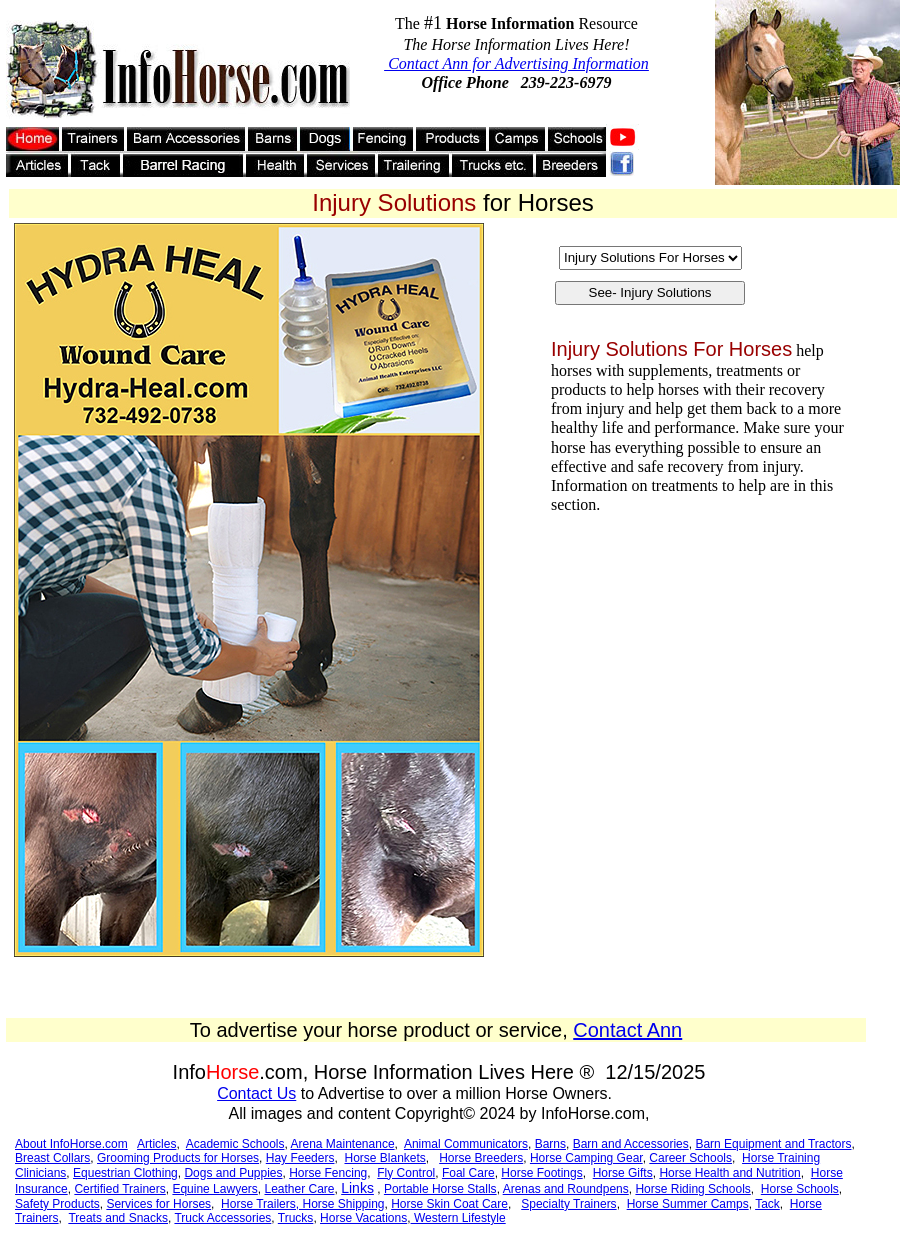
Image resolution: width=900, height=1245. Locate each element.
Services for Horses (158, 1204)
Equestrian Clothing (125, 1173)
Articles (156, 1144)
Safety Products (57, 1204)
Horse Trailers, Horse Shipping (302, 1204)
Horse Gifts (623, 1173)
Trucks (296, 1218)
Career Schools (690, 1158)
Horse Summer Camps (688, 1204)
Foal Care (468, 1173)
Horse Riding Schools (692, 1189)
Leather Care (299, 1189)
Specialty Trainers (568, 1204)
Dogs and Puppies (233, 1173)
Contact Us (256, 1093)
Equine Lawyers (214, 1189)
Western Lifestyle (458, 1218)
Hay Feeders (300, 1158)
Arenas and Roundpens (566, 1189)
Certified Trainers (119, 1189)
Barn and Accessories (631, 1144)
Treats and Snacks (118, 1218)
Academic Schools (235, 1144)
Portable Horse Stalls (440, 1189)
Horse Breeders (481, 1158)
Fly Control (406, 1173)
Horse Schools (800, 1189)
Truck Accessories (222, 1218)
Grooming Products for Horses (178, 1158)
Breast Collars (52, 1158)
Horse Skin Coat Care (449, 1204)
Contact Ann (627, 1030)
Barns (550, 1144)
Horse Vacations (363, 1218)
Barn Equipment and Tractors (773, 1144)
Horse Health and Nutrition (729, 1173)
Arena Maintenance (343, 1144)
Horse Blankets (384, 1158)
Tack (767, 1204)
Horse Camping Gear (586, 1158)
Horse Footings (541, 1173)
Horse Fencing (328, 1173)
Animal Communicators (466, 1144)
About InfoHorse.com (71, 1144)
